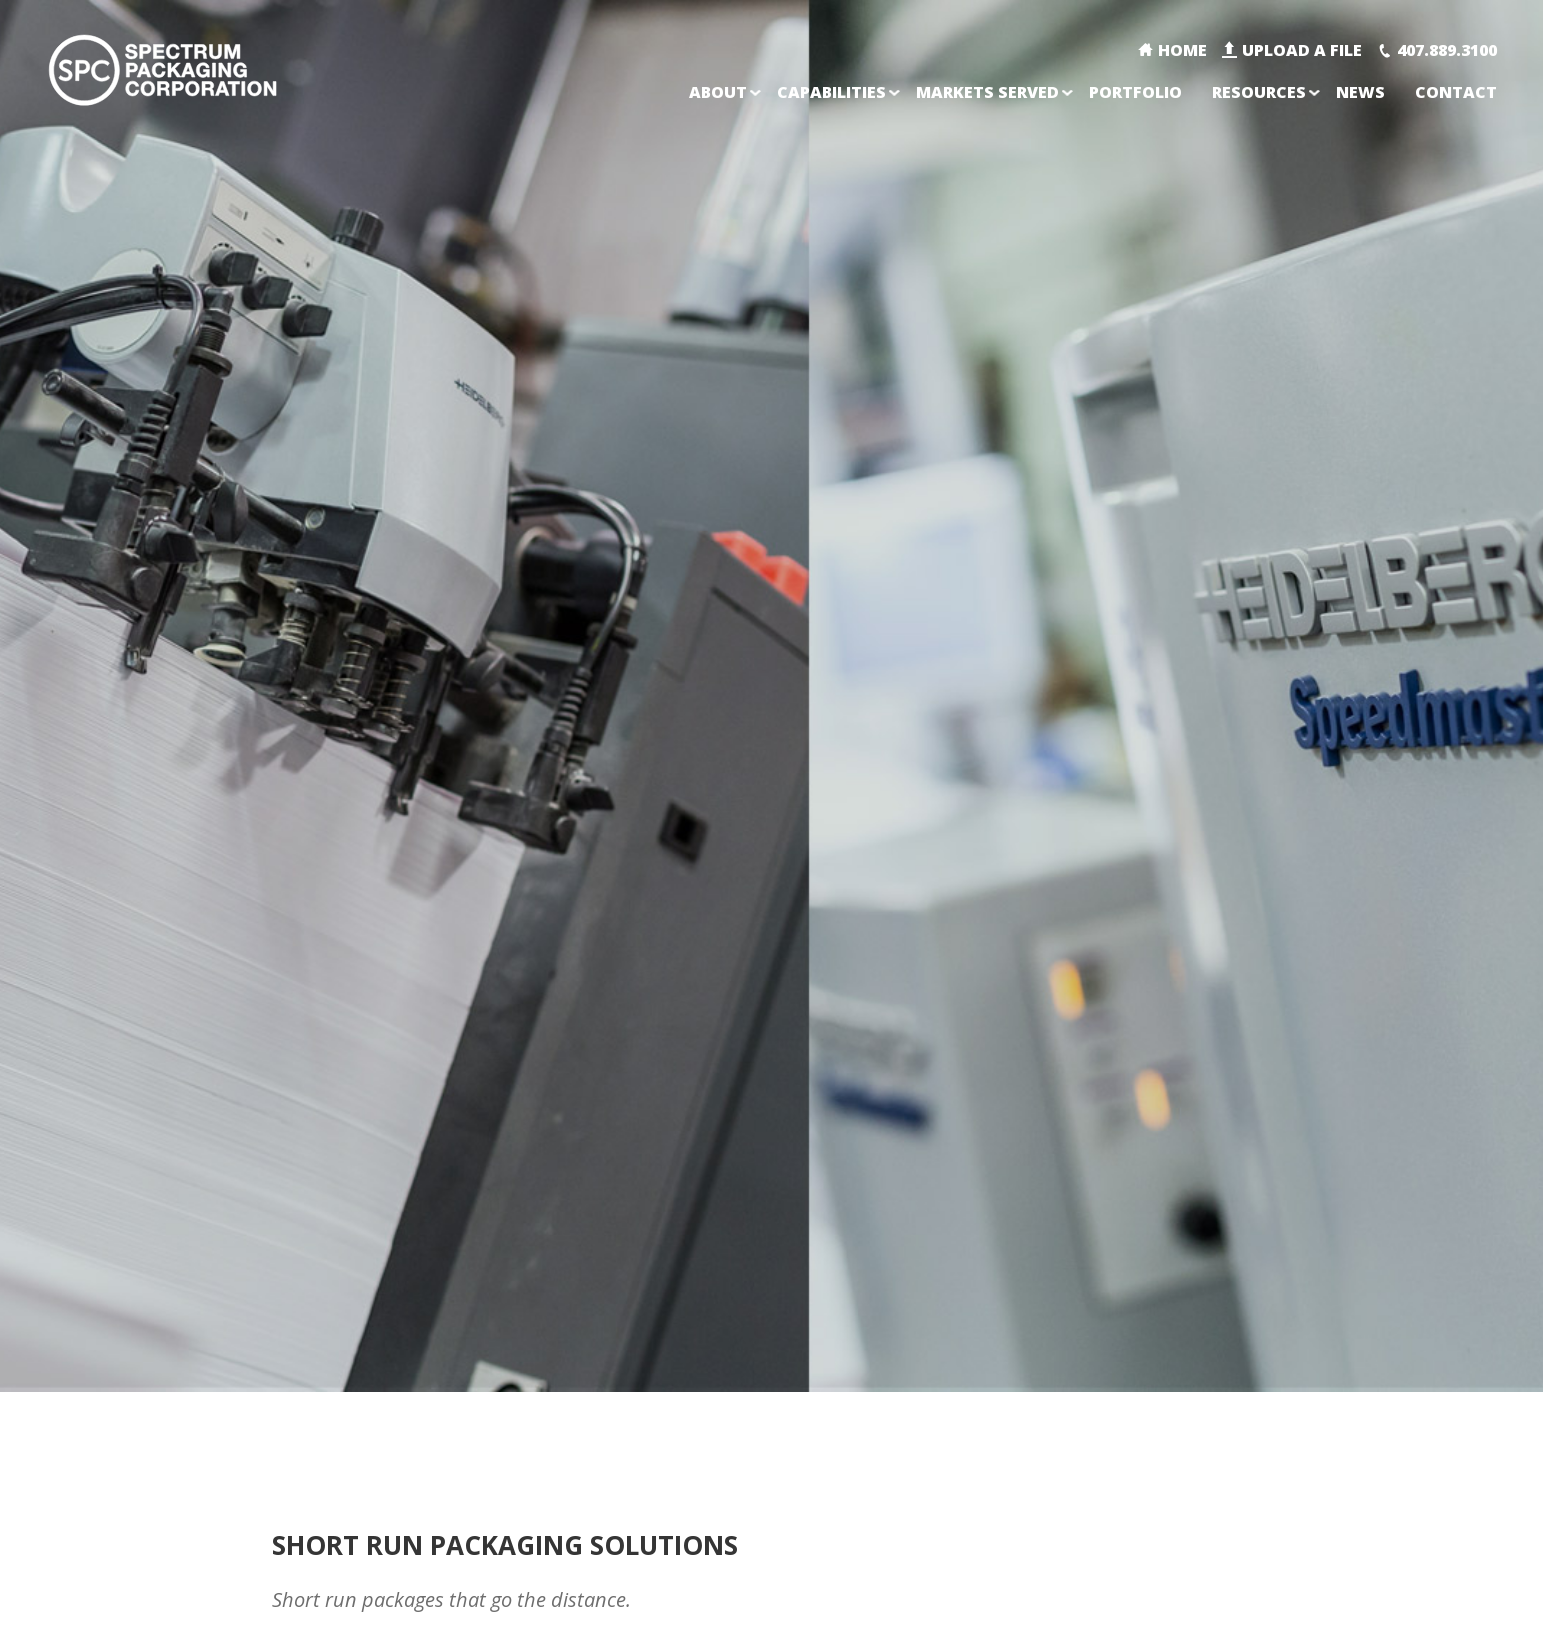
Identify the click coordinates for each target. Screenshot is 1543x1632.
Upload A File (1302, 50)
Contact (1456, 92)
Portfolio (1135, 92)
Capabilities (831, 92)
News (1360, 92)
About (718, 92)
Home (1182, 50)
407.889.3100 (1447, 50)
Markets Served (987, 92)
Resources (1259, 92)
